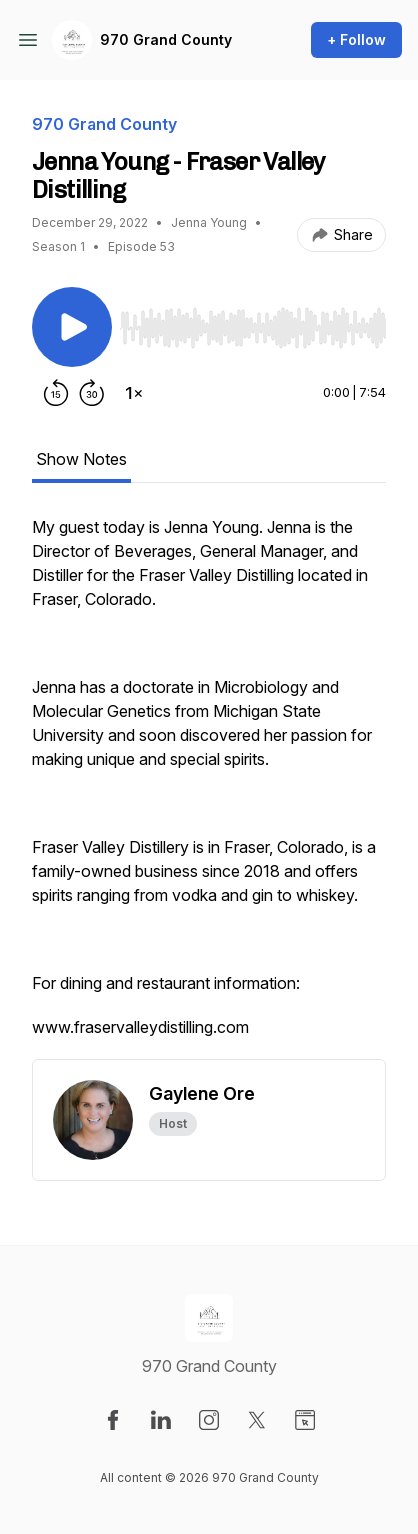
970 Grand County (166, 39)
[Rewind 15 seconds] (56, 393)
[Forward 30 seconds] (92, 393)
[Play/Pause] (72, 327)
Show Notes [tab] (81, 459)
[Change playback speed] (134, 393)
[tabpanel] (209, 787)
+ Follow (356, 39)
